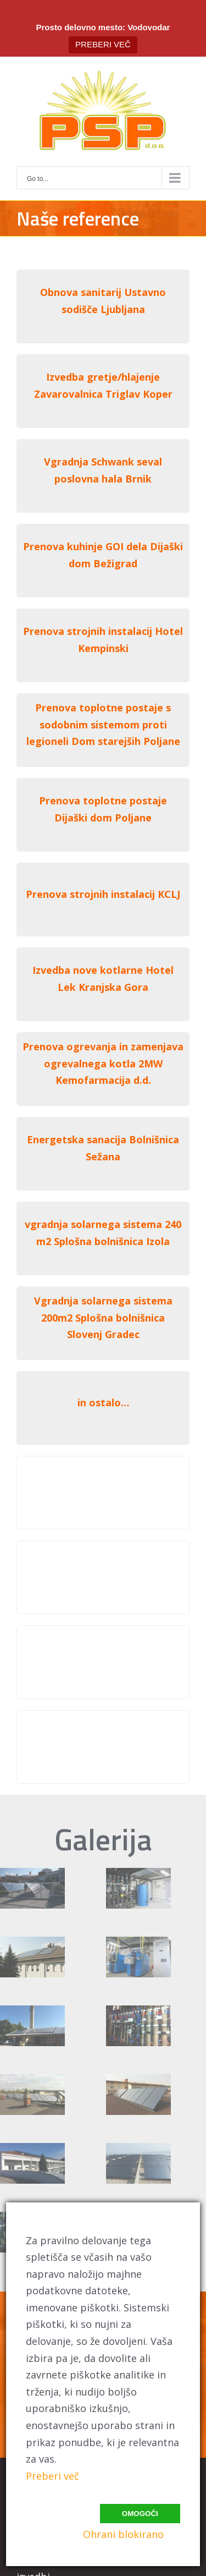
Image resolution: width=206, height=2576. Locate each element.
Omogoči (140, 2513)
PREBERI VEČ (103, 44)
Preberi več (52, 2475)
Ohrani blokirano (123, 2534)
